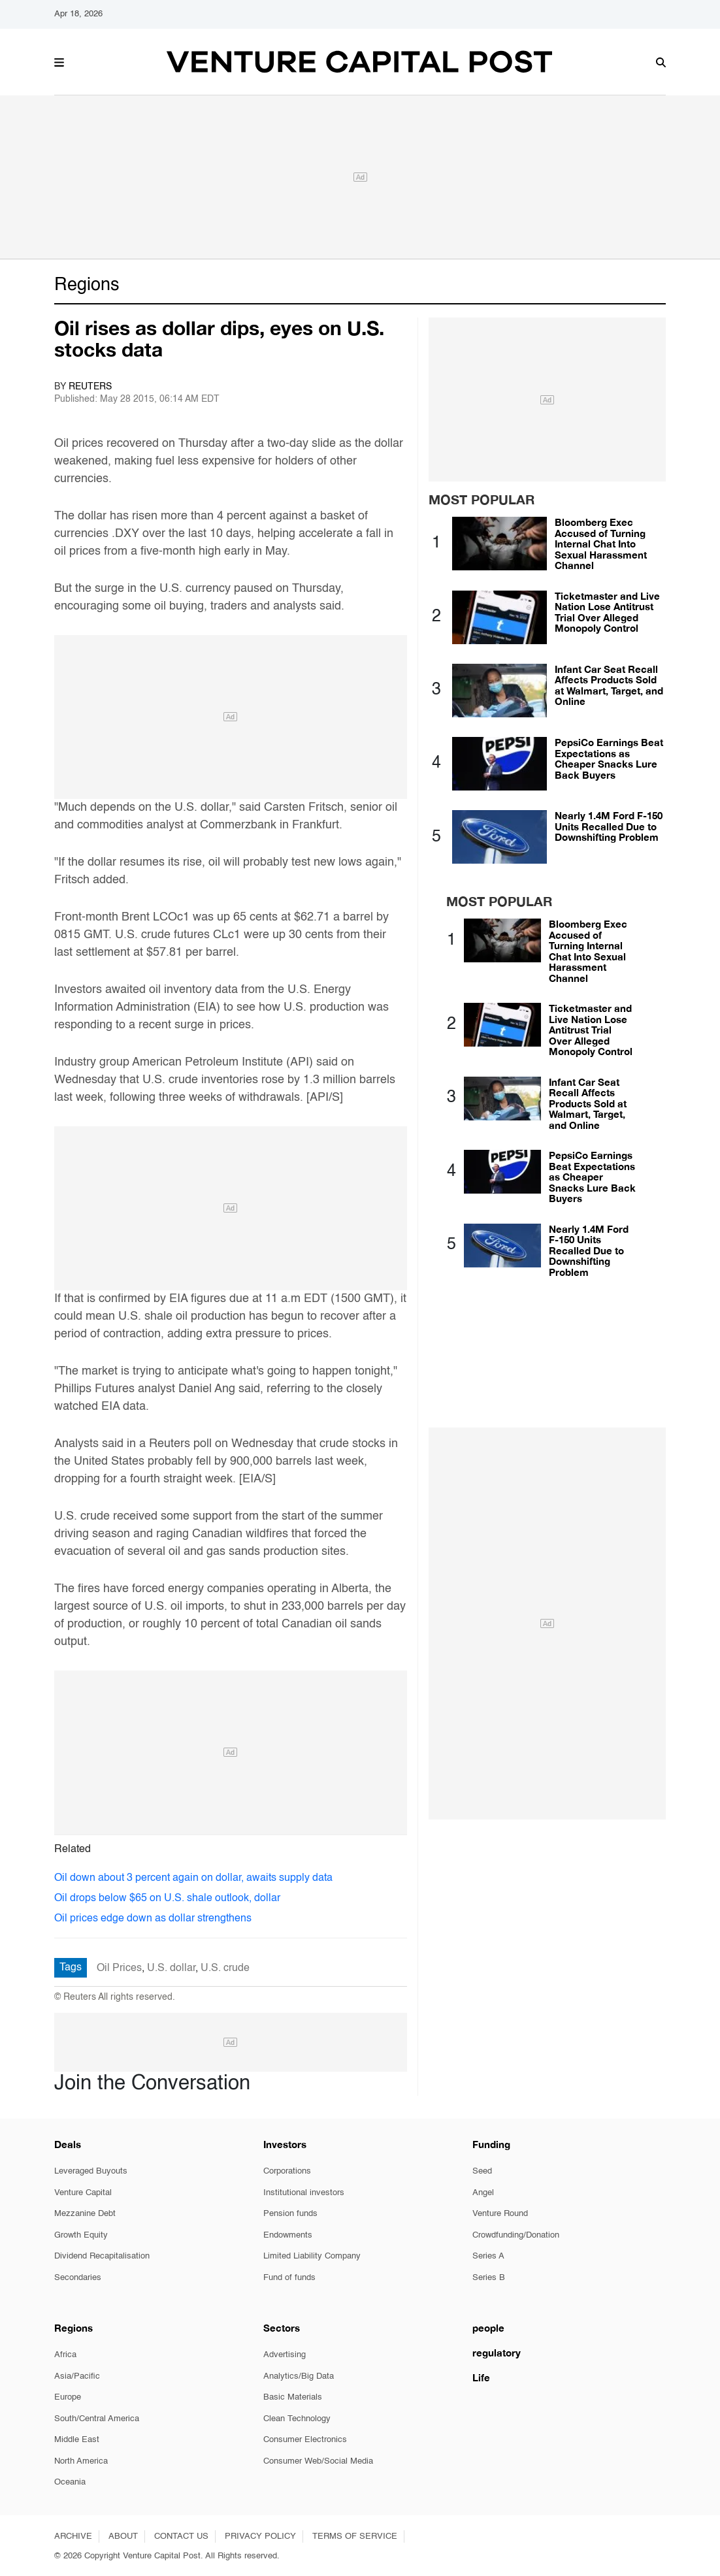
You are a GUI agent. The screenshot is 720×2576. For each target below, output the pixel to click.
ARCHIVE (73, 2536)
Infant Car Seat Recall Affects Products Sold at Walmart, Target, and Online (609, 685)
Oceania (70, 2482)
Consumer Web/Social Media (318, 2461)
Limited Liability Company (312, 2256)
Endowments (287, 2235)
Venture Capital (83, 2193)
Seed (482, 2171)
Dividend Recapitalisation (102, 2256)
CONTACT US (181, 2536)
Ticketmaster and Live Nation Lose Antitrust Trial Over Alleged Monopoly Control (607, 612)
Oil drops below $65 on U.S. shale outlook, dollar (167, 1898)
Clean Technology (297, 2419)
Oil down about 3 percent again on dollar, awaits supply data (193, 1878)
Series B (488, 2278)
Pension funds (290, 2213)
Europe (67, 2397)
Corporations (287, 2171)
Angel (483, 2193)
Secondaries (77, 2278)
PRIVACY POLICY (260, 2536)
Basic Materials (292, 2397)
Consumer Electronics (305, 2440)
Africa (65, 2355)
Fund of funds (289, 2278)
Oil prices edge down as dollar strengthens (153, 1919)
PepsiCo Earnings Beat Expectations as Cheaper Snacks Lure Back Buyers (609, 758)
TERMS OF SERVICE (354, 2536)
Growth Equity (81, 2235)
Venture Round (500, 2213)
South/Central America (96, 2419)
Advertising (284, 2355)
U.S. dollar (171, 1968)
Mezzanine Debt (85, 2213)
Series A (488, 2256)
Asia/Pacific (77, 2376)
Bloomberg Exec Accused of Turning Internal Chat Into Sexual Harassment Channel (601, 543)
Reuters (90, 386)
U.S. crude (225, 1968)
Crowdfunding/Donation (515, 2235)
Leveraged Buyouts (90, 2171)
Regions (87, 285)
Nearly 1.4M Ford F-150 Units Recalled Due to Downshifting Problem (609, 826)
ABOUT (123, 2536)
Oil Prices (119, 1968)
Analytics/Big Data (298, 2376)
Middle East (76, 2440)
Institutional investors (303, 2193)
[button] (59, 61)
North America (81, 2461)
